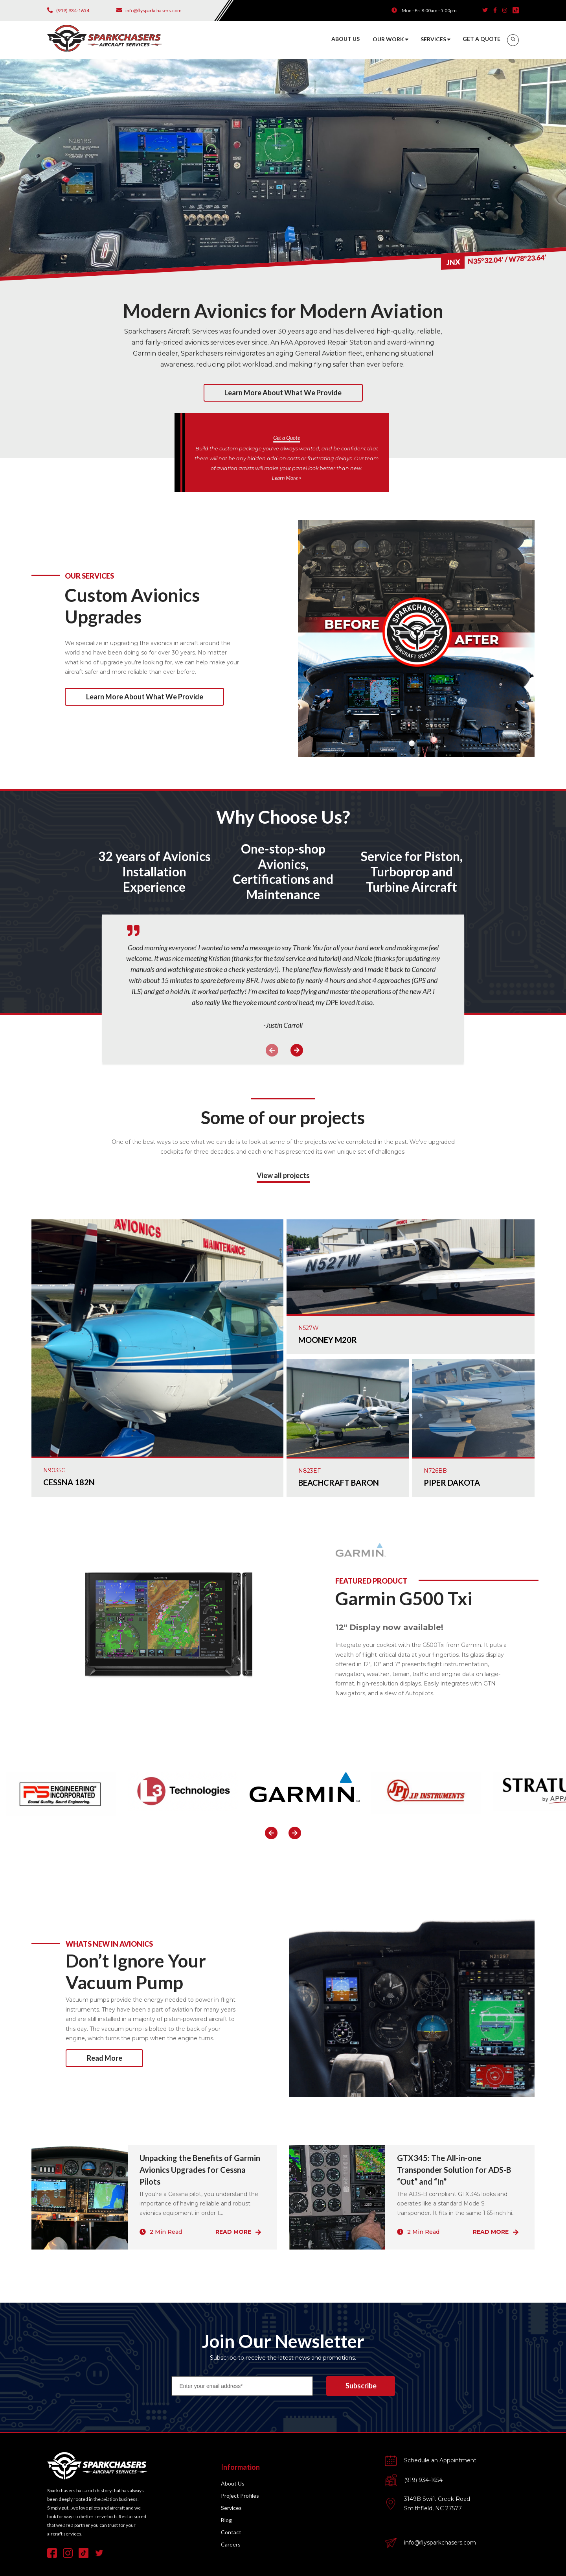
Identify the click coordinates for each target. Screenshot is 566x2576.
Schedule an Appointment (440, 2460)
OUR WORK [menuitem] (388, 39)
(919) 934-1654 (423, 2480)
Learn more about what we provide (283, 392)
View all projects (283, 1175)
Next (296, 1050)
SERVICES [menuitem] (433, 39)
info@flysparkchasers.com (440, 2542)
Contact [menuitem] (231, 2532)
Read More (104, 2058)
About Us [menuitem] (232, 2483)
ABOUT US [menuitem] (345, 38)
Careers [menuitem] (231, 2544)
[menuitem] (513, 40)
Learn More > (286, 477)
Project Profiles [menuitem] (240, 2495)
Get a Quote (286, 437)
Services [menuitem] (231, 2507)
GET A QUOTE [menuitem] (481, 38)
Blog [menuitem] (226, 2520)
